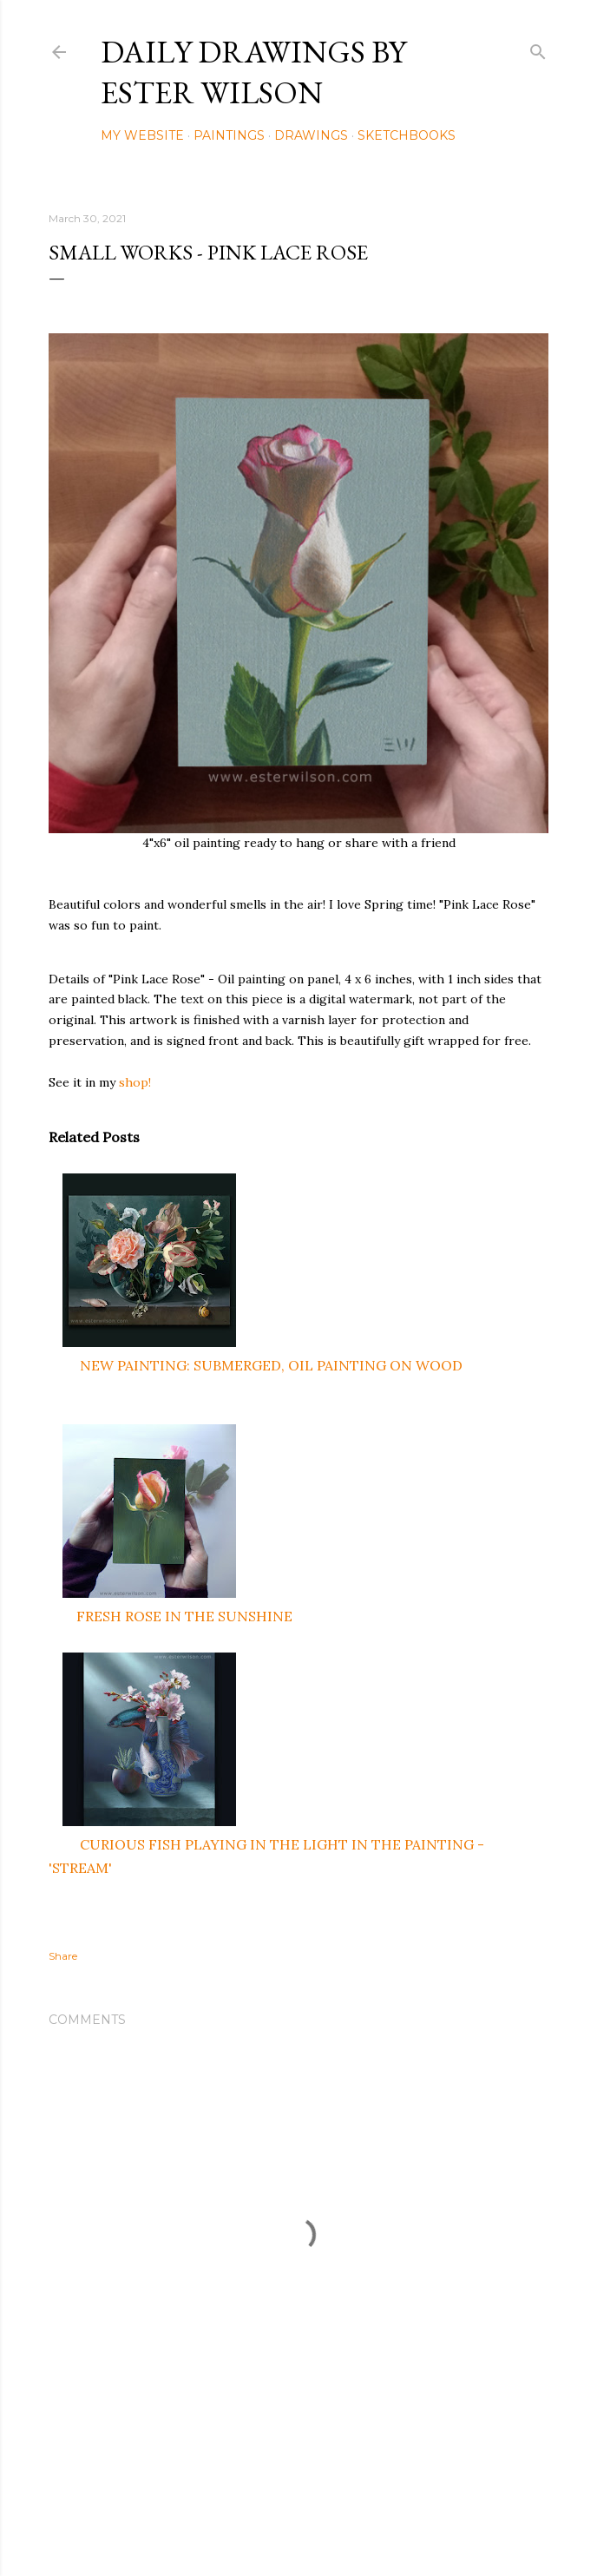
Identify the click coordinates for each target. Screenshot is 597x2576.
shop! (135, 1082)
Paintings (229, 135)
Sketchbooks (407, 135)
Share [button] (63, 1955)
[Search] (538, 48)
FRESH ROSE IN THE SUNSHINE (184, 1616)
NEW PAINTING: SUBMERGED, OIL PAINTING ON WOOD (271, 1365)
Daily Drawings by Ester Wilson (253, 72)
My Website (142, 135)
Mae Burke (344, 2526)
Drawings (311, 135)
